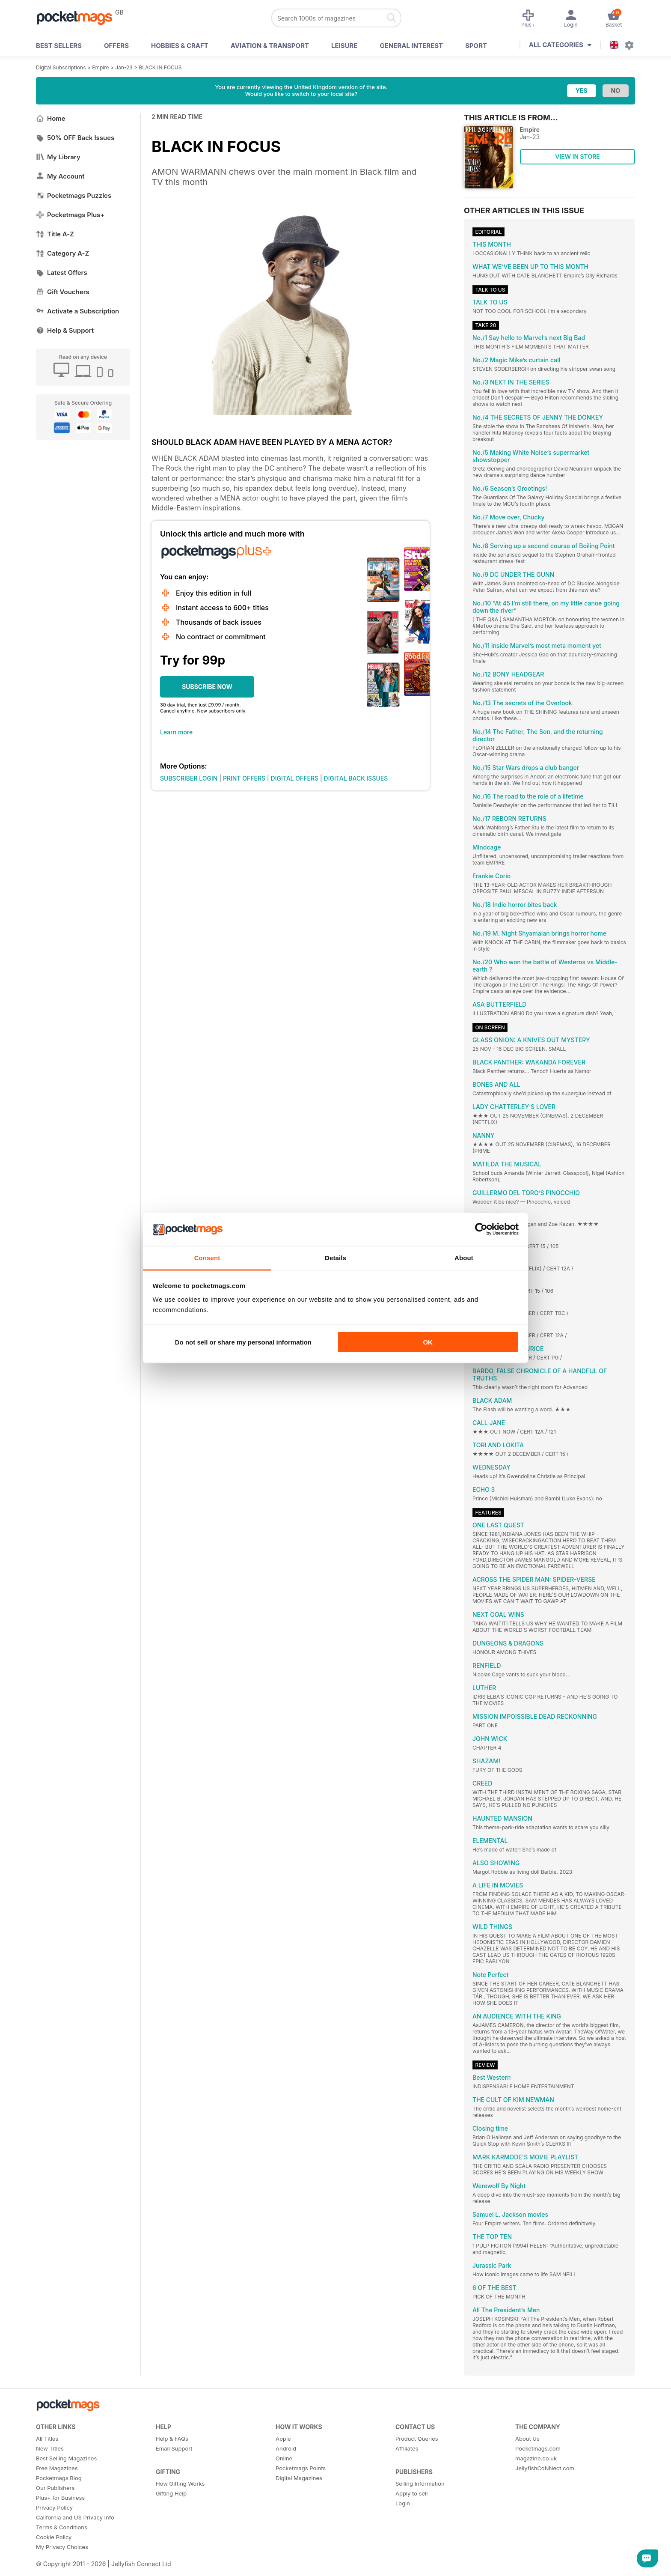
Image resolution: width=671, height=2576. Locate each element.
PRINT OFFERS (244, 778)
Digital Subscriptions (61, 67)
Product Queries (416, 2438)
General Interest (411, 46)
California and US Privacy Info (75, 2517)
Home (50, 118)
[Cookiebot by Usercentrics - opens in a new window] (481, 1229)
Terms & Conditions (61, 2527)
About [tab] (463, 1257)
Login (402, 2503)
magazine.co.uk (536, 2458)
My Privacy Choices (62, 2546)
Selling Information (420, 2483)
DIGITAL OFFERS (295, 778)
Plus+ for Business (60, 2497)
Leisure (344, 46)
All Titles (47, 2438)
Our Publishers (55, 2487)
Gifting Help (171, 2493)
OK (428, 1342)
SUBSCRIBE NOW (207, 686)
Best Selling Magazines (66, 2458)
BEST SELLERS (59, 46)
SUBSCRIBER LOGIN (188, 778)
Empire (100, 67)
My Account (60, 176)
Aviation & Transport (270, 46)
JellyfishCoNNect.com (544, 2468)
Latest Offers (61, 272)
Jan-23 (124, 67)
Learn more (176, 732)
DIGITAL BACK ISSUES (356, 778)
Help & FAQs (172, 2438)
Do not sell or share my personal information (243, 1342)
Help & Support (65, 330)
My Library (58, 157)
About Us (527, 2438)
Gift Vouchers (62, 292)
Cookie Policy (53, 2537)
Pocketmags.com (538, 2448)
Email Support (174, 2448)
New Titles (50, 2448)
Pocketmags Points (301, 2468)
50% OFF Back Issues (75, 138)
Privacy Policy (54, 2507)
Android (286, 2448)
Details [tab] (335, 1257)
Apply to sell (411, 2493)
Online (284, 2458)
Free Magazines (57, 2468)
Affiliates (406, 2448)
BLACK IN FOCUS (160, 67)
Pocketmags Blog (59, 2478)
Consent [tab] (207, 1257)
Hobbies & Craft (179, 46)
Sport (476, 46)
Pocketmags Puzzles (73, 195)
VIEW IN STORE (577, 156)
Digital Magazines (299, 2478)
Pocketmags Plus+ (70, 215)
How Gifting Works (180, 2483)
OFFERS (116, 46)
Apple (283, 2438)
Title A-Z (55, 234)
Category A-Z (62, 253)
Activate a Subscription (77, 311)
